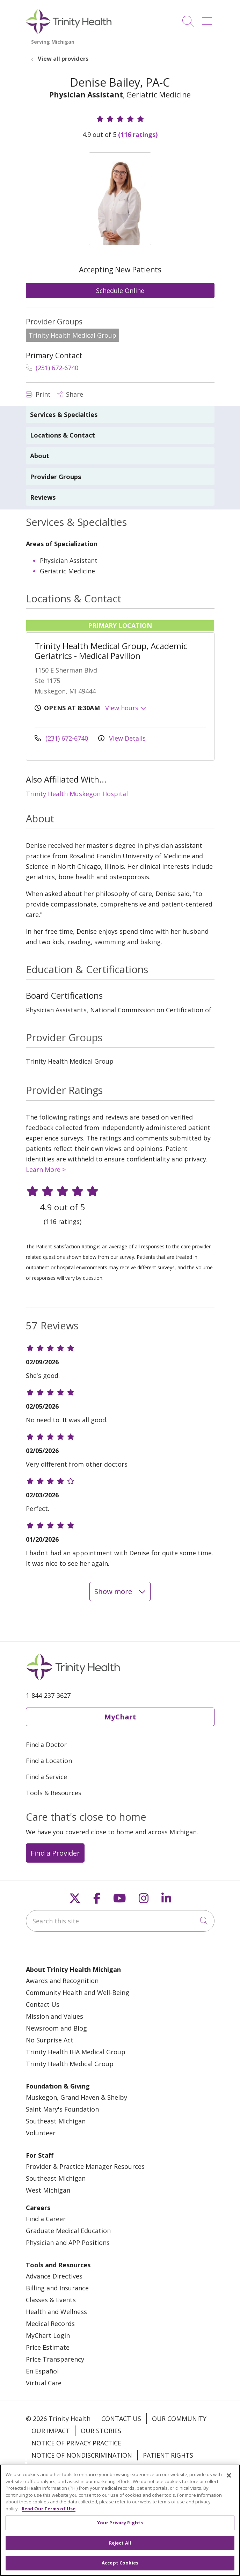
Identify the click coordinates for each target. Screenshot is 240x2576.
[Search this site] (120, 1921)
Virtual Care (43, 2383)
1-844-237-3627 (48, 1695)
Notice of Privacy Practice (76, 2443)
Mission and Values (54, 2016)
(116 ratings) (138, 134)
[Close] (229, 2478)
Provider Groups (55, 476)
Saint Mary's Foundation (62, 2109)
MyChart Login (48, 2335)
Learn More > (46, 1169)
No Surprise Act (49, 2040)
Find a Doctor (46, 1744)
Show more (120, 1591)
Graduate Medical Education (68, 2230)
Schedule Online (120, 290)
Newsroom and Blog (56, 2028)
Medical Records (50, 2323)
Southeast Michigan (56, 2121)
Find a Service (46, 1777)
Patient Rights (168, 2455)
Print (38, 394)
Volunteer (41, 2133)
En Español (42, 2371)
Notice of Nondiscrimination (81, 2455)
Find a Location (49, 1760)
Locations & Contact (62, 435)
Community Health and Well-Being (77, 1992)
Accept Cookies (120, 2566)
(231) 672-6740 (52, 368)
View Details (122, 738)
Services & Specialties (63, 414)
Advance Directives (54, 2276)
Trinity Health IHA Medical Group (75, 2052)
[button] (208, 18)
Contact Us (42, 2004)
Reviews (43, 497)
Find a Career (46, 2219)
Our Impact (50, 2431)
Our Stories (101, 2431)
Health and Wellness (56, 2311)
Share (70, 394)
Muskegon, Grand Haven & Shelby (76, 2097)
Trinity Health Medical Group (70, 2064)
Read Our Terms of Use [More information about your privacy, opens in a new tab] (48, 2511)
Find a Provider (55, 1853)
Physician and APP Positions (68, 2242)
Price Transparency (55, 2359)
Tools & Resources (53, 1793)
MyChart (120, 1717)
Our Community (179, 2418)
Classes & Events (51, 2300)
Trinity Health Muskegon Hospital (77, 794)
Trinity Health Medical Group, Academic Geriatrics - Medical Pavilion (111, 650)
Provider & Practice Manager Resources (85, 2166)
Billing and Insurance (57, 2288)
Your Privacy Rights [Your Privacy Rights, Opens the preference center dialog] (120, 2525)
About (39, 456)
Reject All (120, 2545)
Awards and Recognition (62, 1980)
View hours (125, 708)
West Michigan (48, 2190)
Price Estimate (48, 2347)
